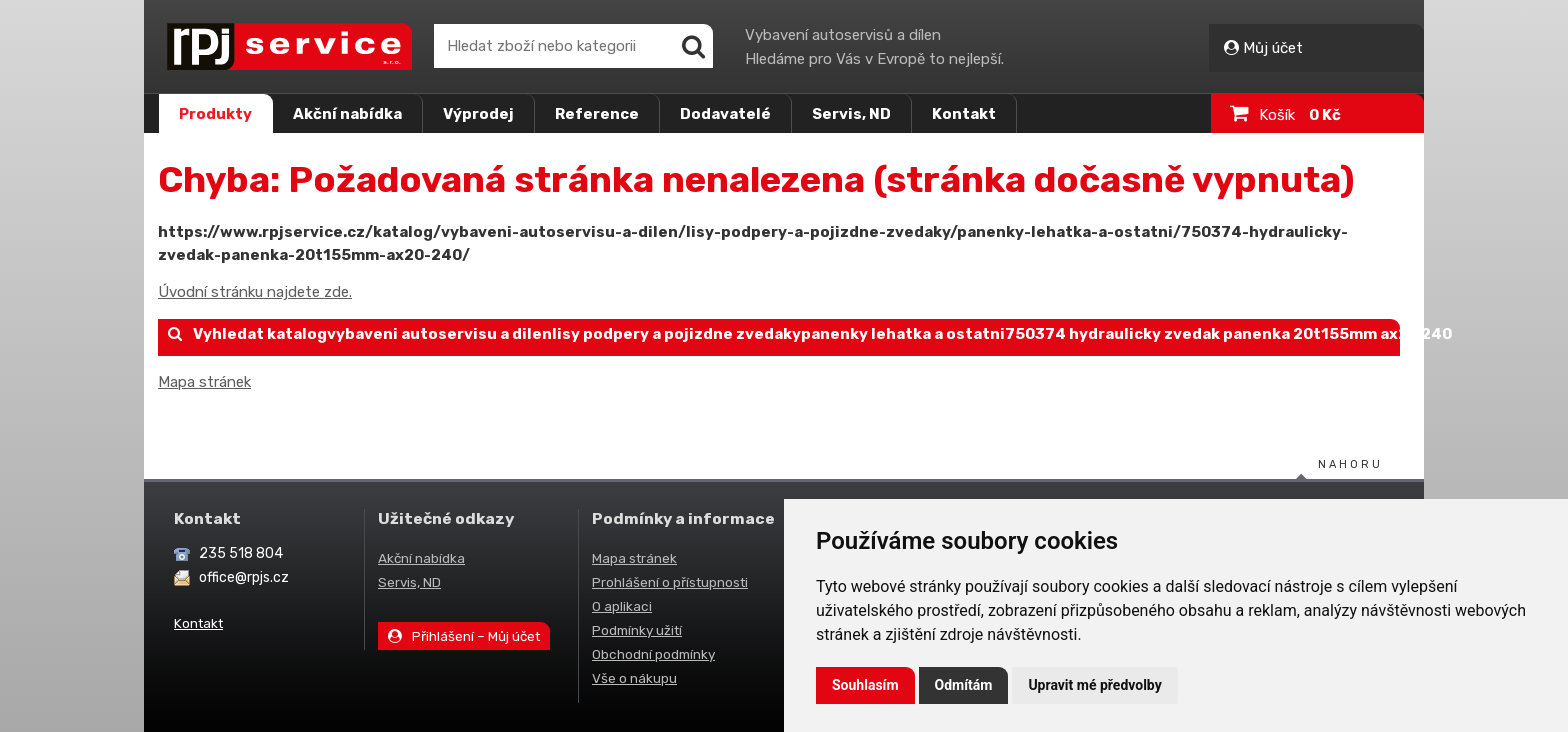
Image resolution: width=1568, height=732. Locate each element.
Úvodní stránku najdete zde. (255, 292)
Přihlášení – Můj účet (464, 636)
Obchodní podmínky (653, 654)
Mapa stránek (204, 382)
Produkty (215, 114)
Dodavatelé (725, 114)
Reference (597, 114)
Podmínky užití (637, 630)
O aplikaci (622, 606)
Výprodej (478, 114)
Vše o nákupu (634, 678)
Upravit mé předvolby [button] (1094, 685)
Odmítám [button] (964, 685)
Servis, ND (851, 114)
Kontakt (964, 114)
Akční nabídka (347, 114)
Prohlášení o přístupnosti (670, 582)
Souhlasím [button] (865, 685)
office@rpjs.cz (244, 577)
